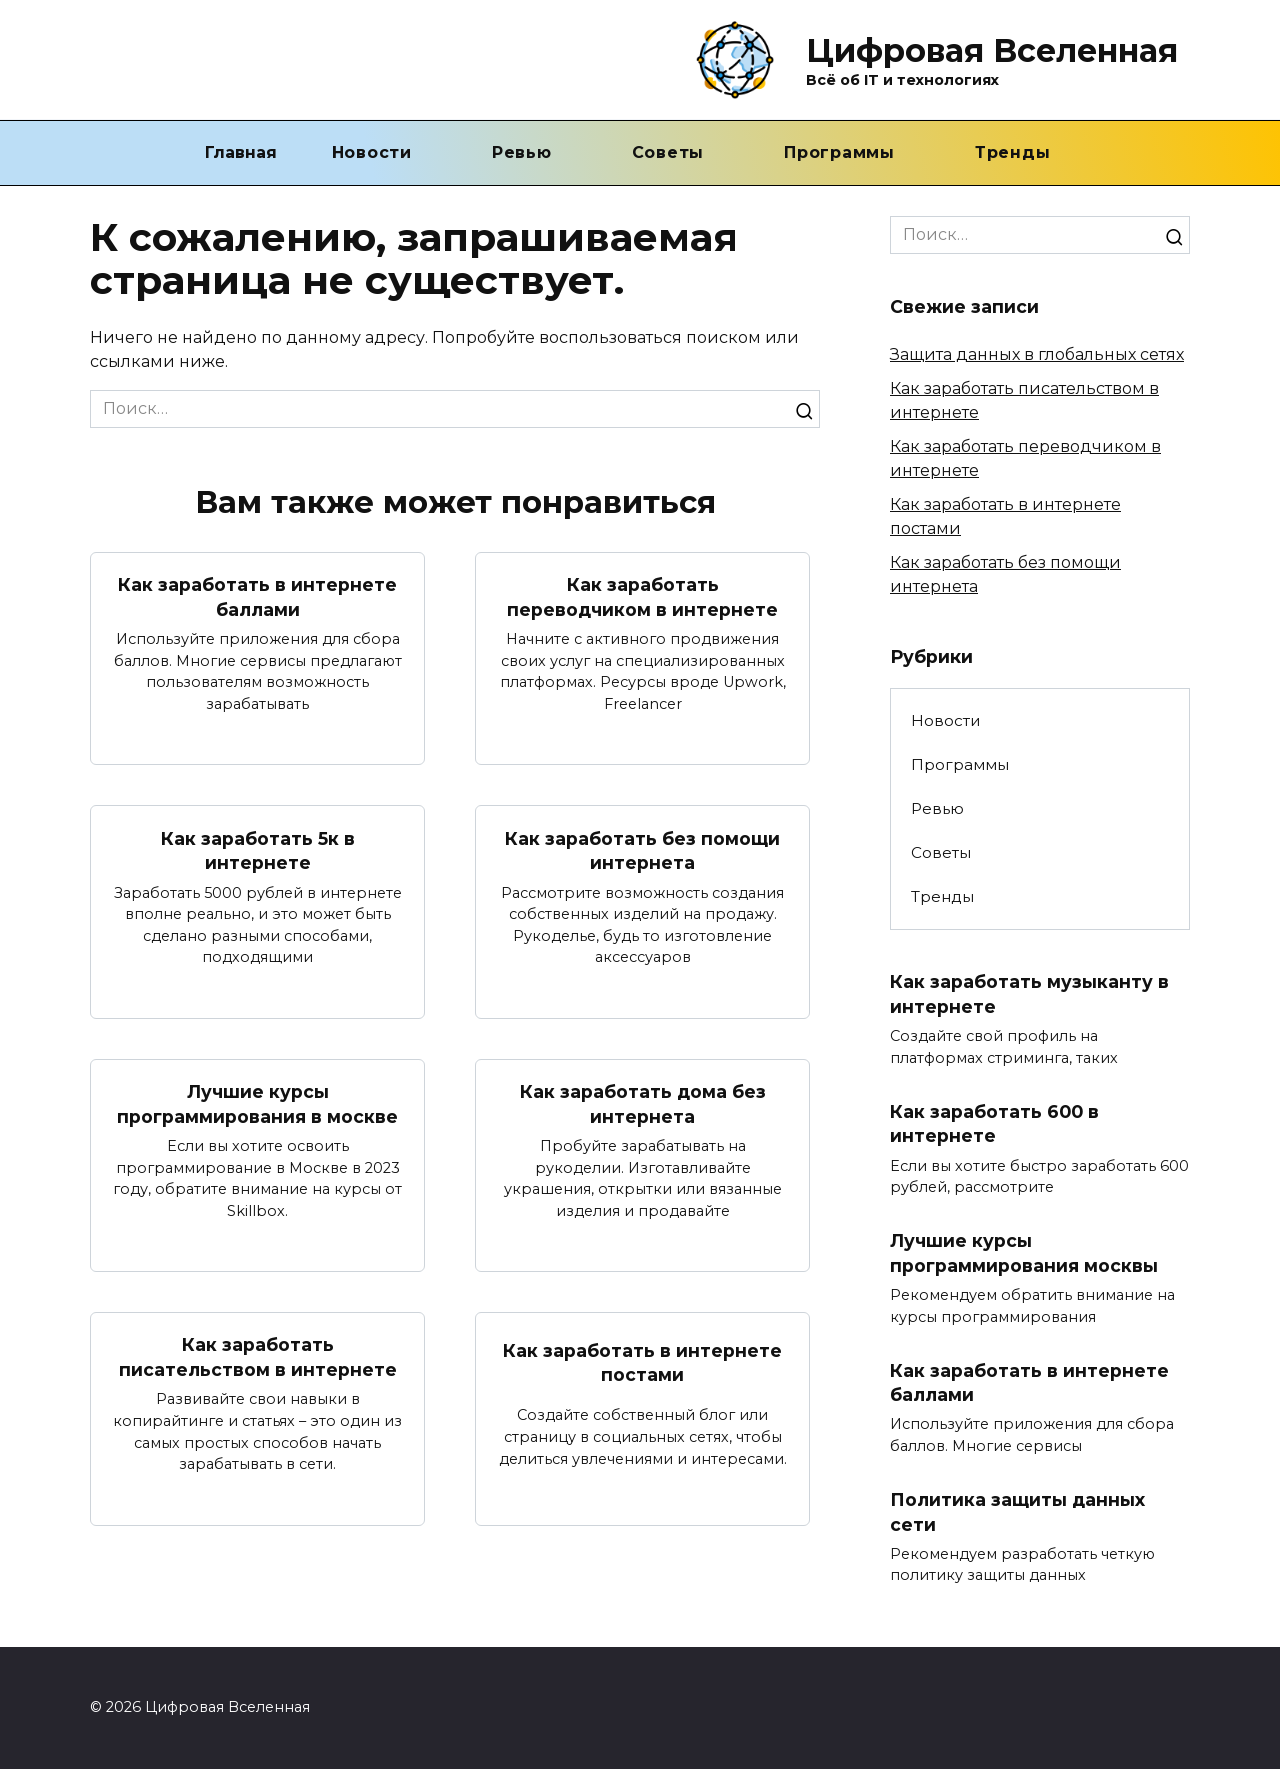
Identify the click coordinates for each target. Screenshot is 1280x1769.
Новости (372, 152)
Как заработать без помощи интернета (642, 850)
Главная (241, 152)
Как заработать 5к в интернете (258, 850)
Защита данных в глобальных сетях (1037, 354)
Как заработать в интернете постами (642, 1363)
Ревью (522, 152)
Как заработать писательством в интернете (258, 1358)
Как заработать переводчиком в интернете (642, 597)
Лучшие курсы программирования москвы (1024, 1253)
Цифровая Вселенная (992, 50)
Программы (839, 152)
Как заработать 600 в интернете (994, 1124)
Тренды (1013, 152)
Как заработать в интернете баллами (257, 597)
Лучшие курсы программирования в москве (257, 1104)
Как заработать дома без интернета (643, 1104)
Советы (668, 152)
